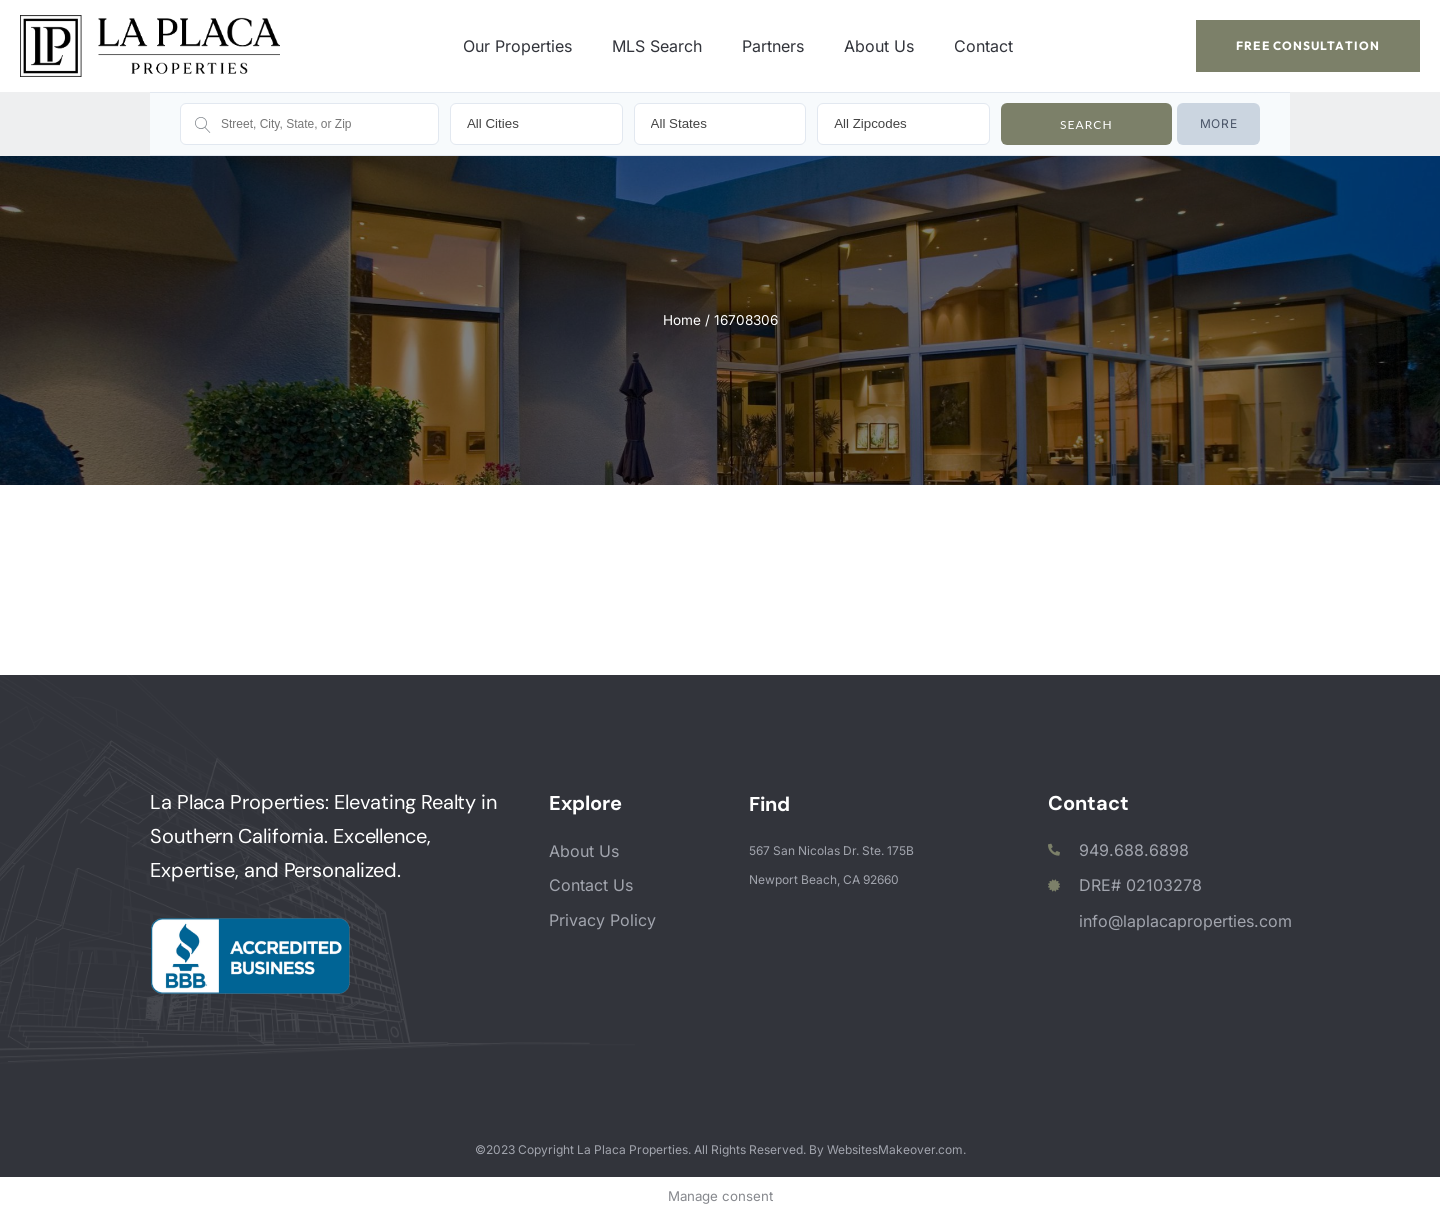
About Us (879, 46)
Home (682, 320)
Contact (983, 46)
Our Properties (517, 46)
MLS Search (657, 46)
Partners (773, 46)
